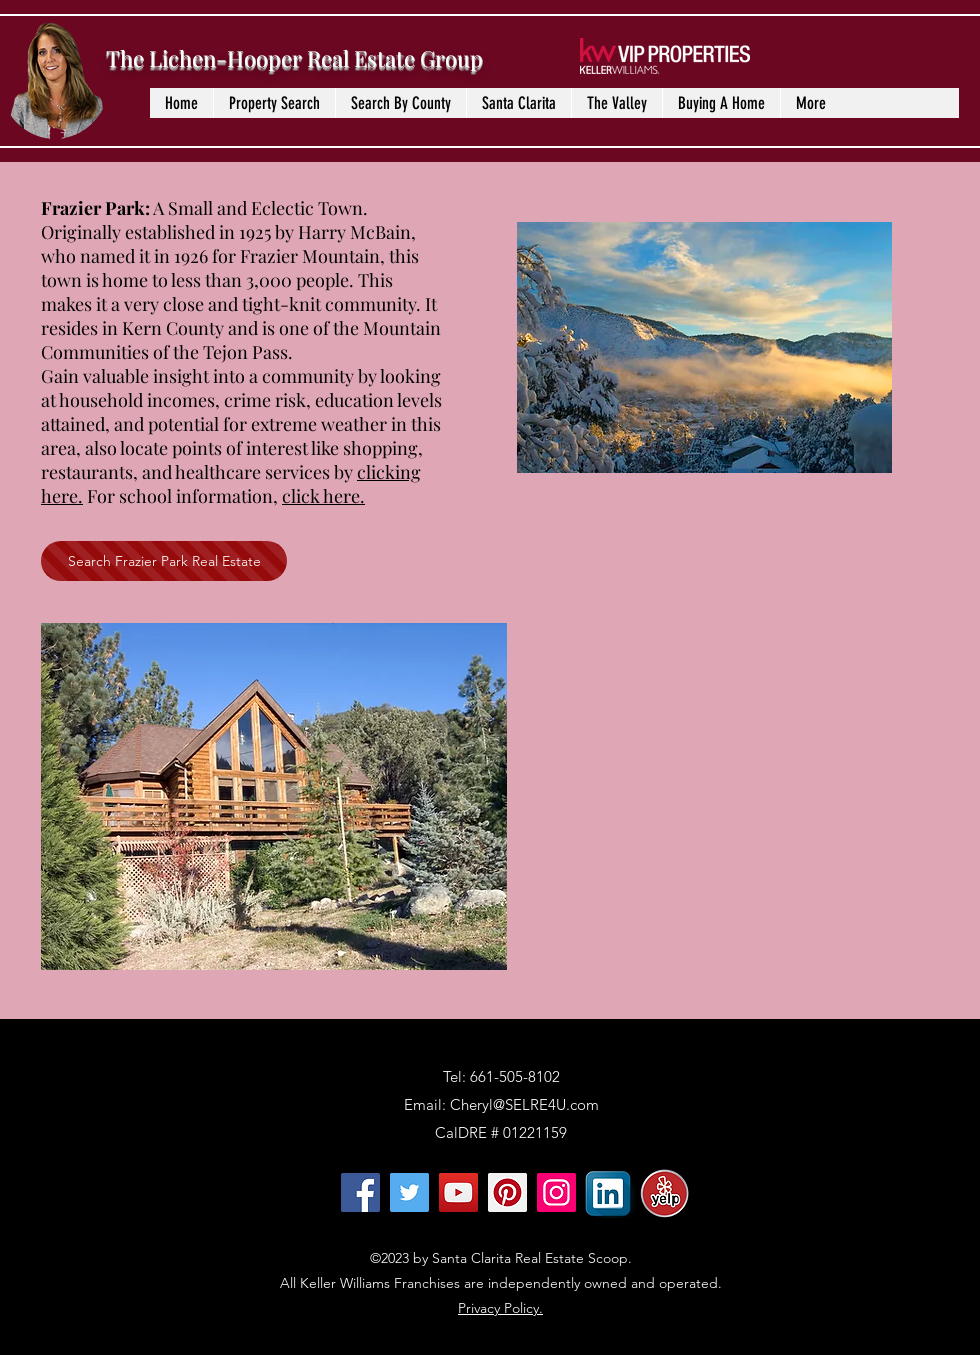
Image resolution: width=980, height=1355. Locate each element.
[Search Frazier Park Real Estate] (164, 561)
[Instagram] (556, 1192)
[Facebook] (360, 1192)
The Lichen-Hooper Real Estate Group (294, 58)
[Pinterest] (507, 1192)
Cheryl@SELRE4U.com (524, 1104)
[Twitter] (409, 1192)
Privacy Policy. (500, 1308)
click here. (323, 496)
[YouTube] (458, 1192)
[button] (400, 103)
